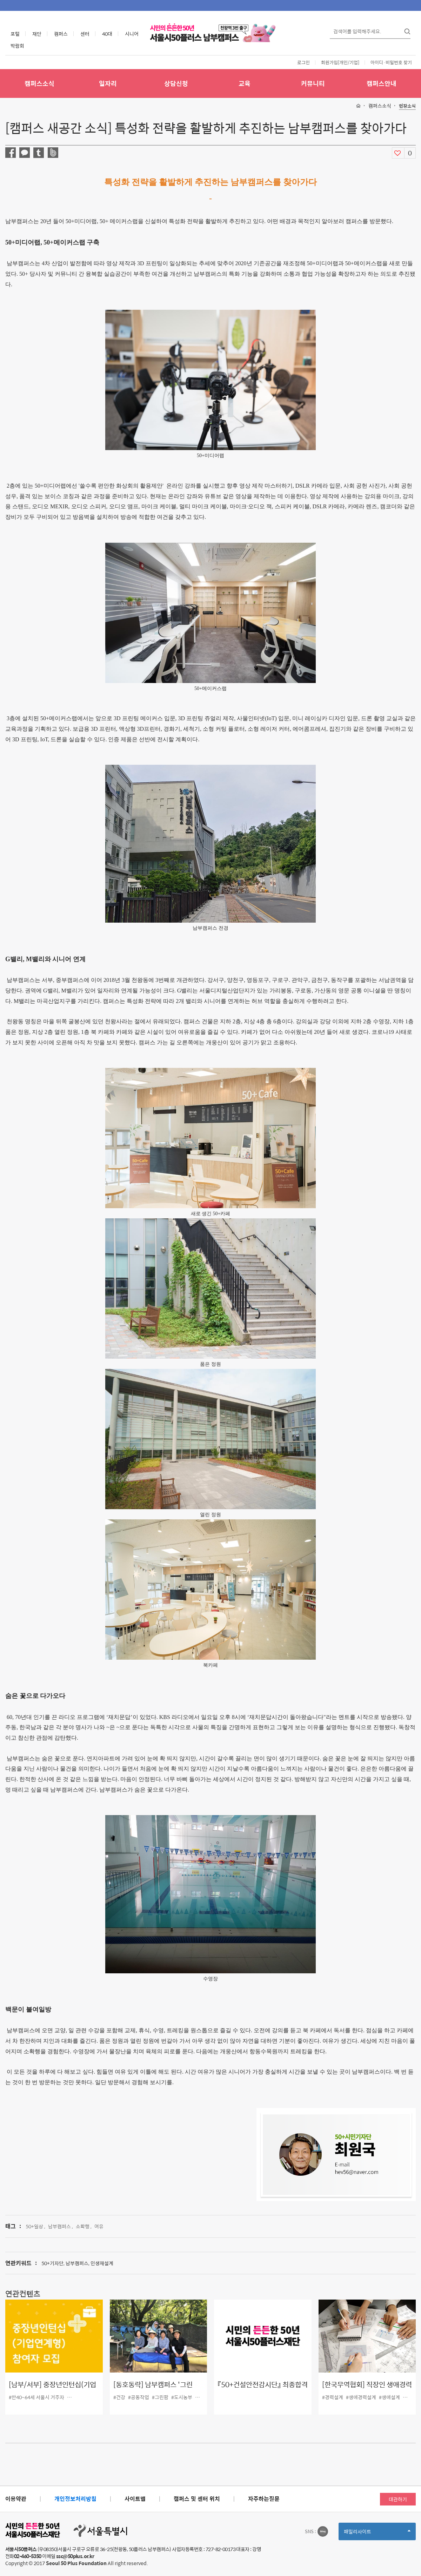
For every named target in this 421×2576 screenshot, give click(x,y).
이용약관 (15, 2498)
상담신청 (176, 83)
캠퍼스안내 (381, 83)
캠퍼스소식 (39, 83)
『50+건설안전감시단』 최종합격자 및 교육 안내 (263, 2390)
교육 (244, 83)
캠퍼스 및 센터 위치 (197, 2498)
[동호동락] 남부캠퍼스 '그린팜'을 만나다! (153, 2390)
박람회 (17, 45)
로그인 (303, 62)
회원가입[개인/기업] (340, 62)
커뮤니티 (313, 83)
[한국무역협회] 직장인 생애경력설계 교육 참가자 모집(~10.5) (367, 2390)
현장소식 (407, 106)
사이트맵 (135, 2498)
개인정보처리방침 (75, 2498)
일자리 (108, 83)
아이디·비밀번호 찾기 (391, 62)
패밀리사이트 (377, 2533)
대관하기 (398, 2499)
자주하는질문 (264, 2498)
